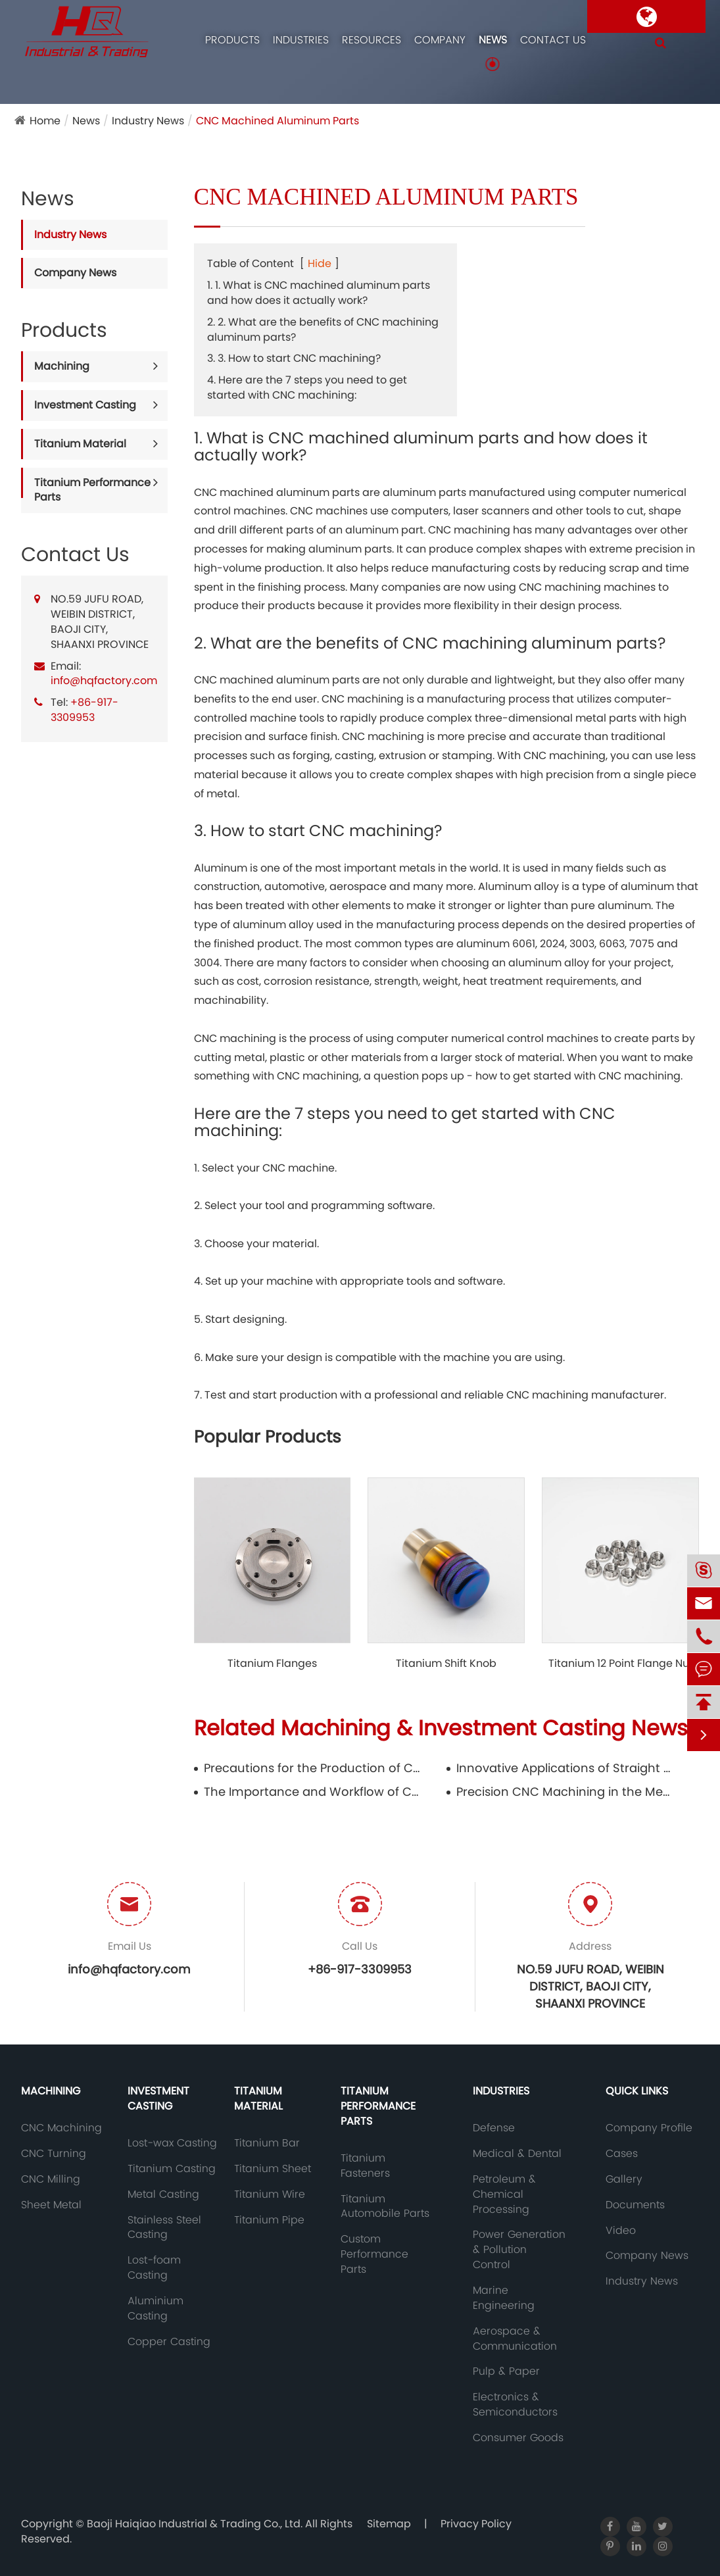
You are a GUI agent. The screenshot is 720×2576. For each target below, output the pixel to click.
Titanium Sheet (272, 2169)
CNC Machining (61, 2128)
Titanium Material (80, 443)
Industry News (148, 120)
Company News (75, 272)
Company (440, 40)
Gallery (624, 2179)
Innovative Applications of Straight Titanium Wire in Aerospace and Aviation (565, 1768)
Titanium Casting (172, 2169)
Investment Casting (85, 404)
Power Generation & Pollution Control (519, 2249)
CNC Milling (50, 2179)
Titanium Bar (267, 2143)
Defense (494, 2128)
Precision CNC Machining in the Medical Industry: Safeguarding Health (565, 1791)
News (493, 40)
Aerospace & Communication (515, 2339)
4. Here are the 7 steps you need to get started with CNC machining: (307, 387)
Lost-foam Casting (154, 2268)
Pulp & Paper (506, 2371)
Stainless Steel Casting (164, 2227)
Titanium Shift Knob (446, 1663)
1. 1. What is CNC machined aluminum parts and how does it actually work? (318, 293)
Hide (319, 263)
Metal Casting (163, 2194)
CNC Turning (53, 2153)
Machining (61, 366)
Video (621, 2230)
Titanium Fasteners (365, 2166)
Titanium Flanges (272, 1663)
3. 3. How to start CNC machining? (294, 358)
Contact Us (553, 40)
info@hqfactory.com (104, 680)
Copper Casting (169, 2342)
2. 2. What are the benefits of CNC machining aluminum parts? (323, 329)
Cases (622, 2153)
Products (232, 40)
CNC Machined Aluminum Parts (277, 120)
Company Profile (649, 2128)
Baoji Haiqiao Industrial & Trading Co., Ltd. (196, 2523)
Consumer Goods (518, 2438)
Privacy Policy (476, 2523)
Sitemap (389, 2523)
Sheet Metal (51, 2205)
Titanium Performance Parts (92, 490)
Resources (371, 40)
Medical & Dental (517, 2153)
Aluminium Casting (155, 2308)
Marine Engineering (504, 2298)
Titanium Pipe (269, 2220)
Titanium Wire (269, 2194)
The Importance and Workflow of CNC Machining (313, 1791)
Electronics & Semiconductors (515, 2404)
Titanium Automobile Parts (385, 2206)
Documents (635, 2205)
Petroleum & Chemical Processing (504, 2194)
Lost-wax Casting (172, 2143)
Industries (301, 40)
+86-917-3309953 (84, 710)
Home (45, 120)
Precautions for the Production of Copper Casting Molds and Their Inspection (313, 1768)
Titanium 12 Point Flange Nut (620, 1663)
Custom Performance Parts (374, 2254)
